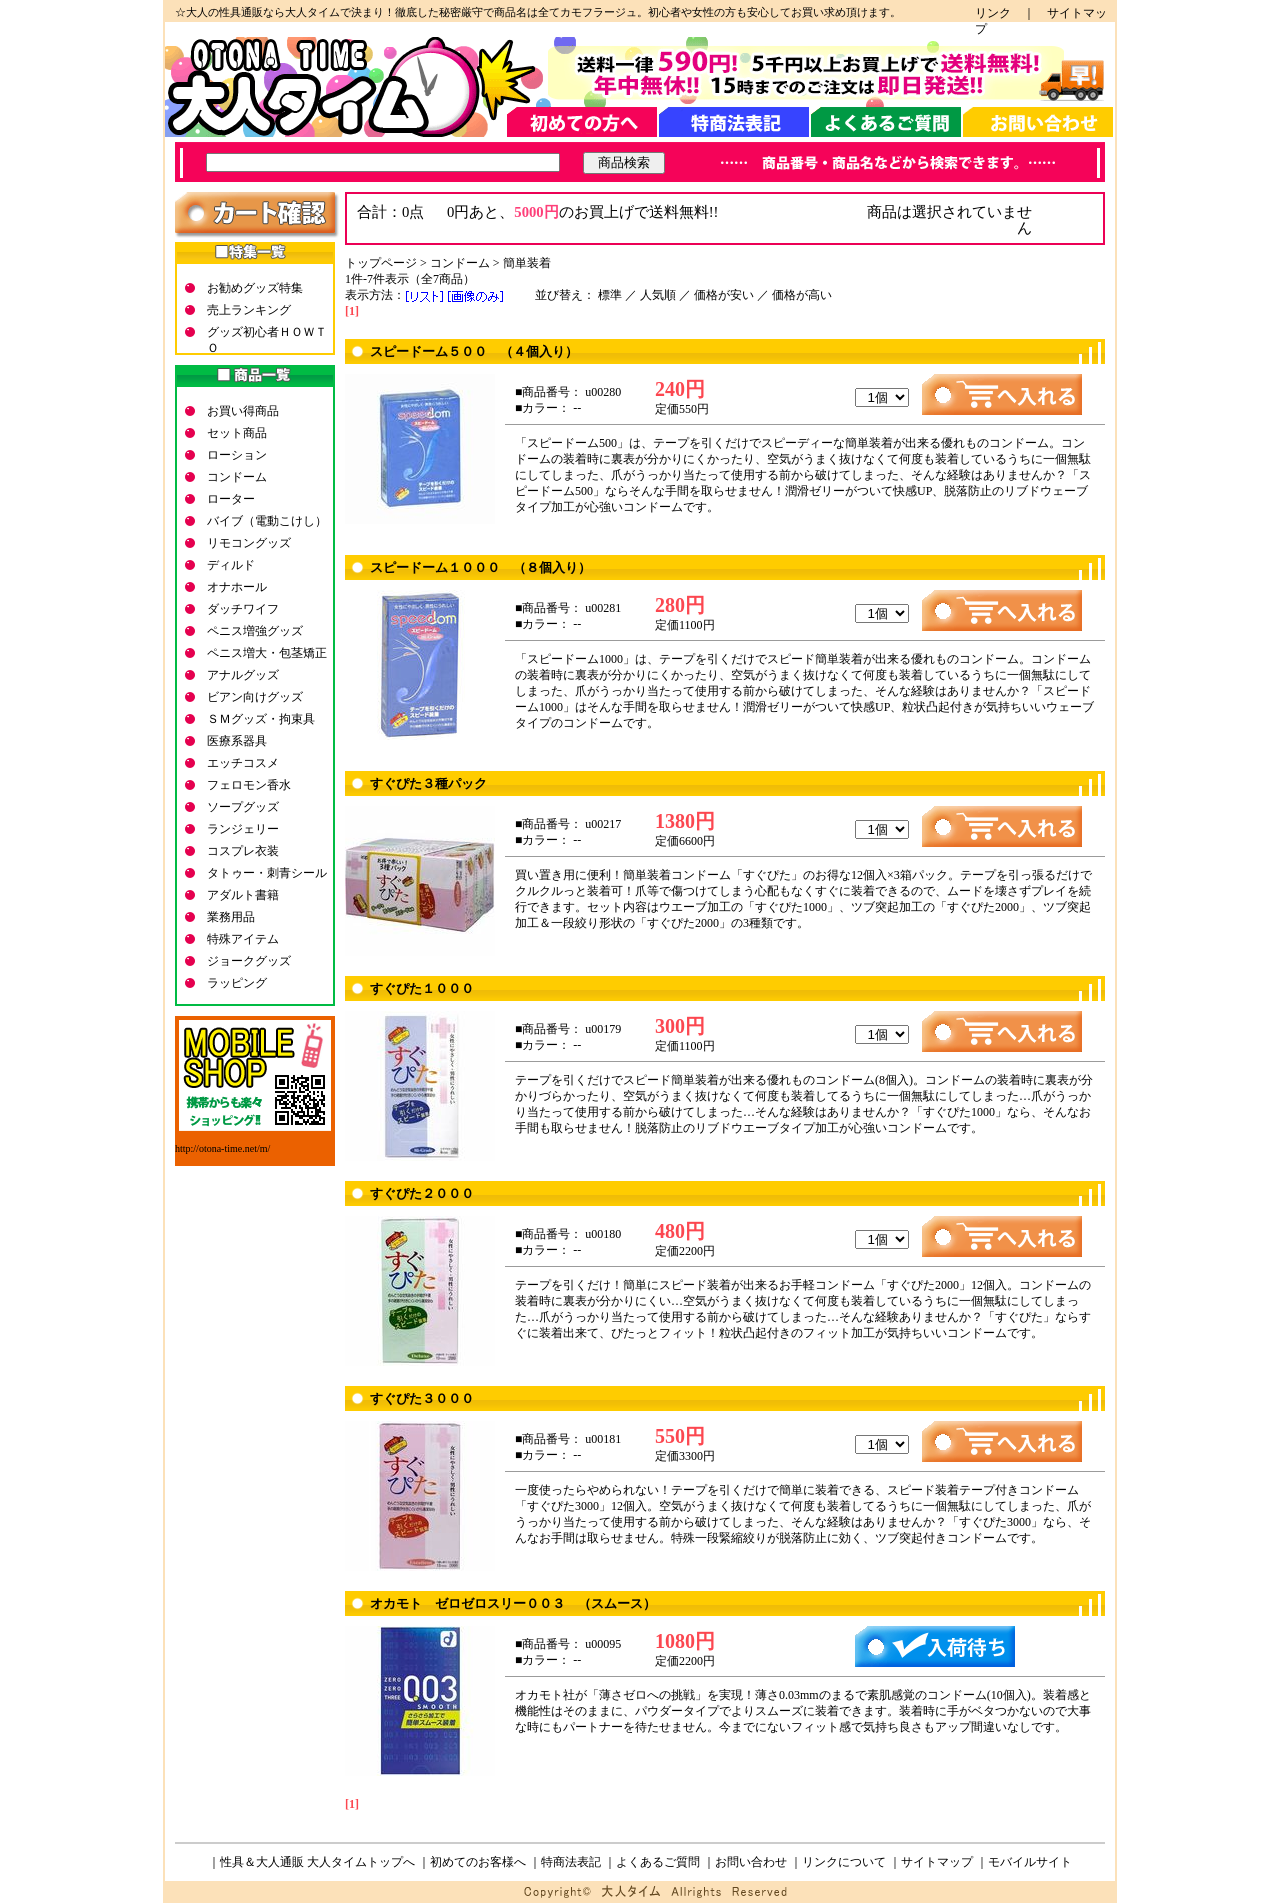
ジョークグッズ (249, 961)
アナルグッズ (243, 675)
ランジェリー (243, 829)
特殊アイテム (243, 939)
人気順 (658, 295)
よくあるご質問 (658, 1862)
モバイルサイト (1030, 1862)
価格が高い (802, 295)
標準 (610, 295)
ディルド (231, 565)
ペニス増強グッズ (255, 631)
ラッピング (237, 983)
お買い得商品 (243, 411)
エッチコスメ (243, 763)
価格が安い (724, 295)
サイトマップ (937, 1862)
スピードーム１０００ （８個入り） (480, 567)
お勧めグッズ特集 (255, 288)
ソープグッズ (243, 807)
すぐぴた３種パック (428, 783)
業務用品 (231, 917)
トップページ (381, 263)
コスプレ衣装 (243, 851)
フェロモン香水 (249, 785)
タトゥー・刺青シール (267, 873)
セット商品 (237, 433)
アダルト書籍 (243, 895)
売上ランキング (249, 310)
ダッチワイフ (243, 609)
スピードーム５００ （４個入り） (474, 351)
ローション (237, 455)
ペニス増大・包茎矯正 (267, 653)
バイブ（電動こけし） (267, 521)
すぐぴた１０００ (422, 988)
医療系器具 (237, 741)
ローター (231, 499)
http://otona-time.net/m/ (222, 1148)
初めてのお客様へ (478, 1862)
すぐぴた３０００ (422, 1398)
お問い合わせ (751, 1862)
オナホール (237, 587)
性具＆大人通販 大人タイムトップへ (317, 1862)
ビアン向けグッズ (255, 697)
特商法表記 (571, 1862)
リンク (999, 13)
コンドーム (237, 477)
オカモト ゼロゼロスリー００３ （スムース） (513, 1603)
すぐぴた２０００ (422, 1193)
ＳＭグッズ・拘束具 (261, 719)
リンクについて (844, 1862)
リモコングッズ (249, 543)
